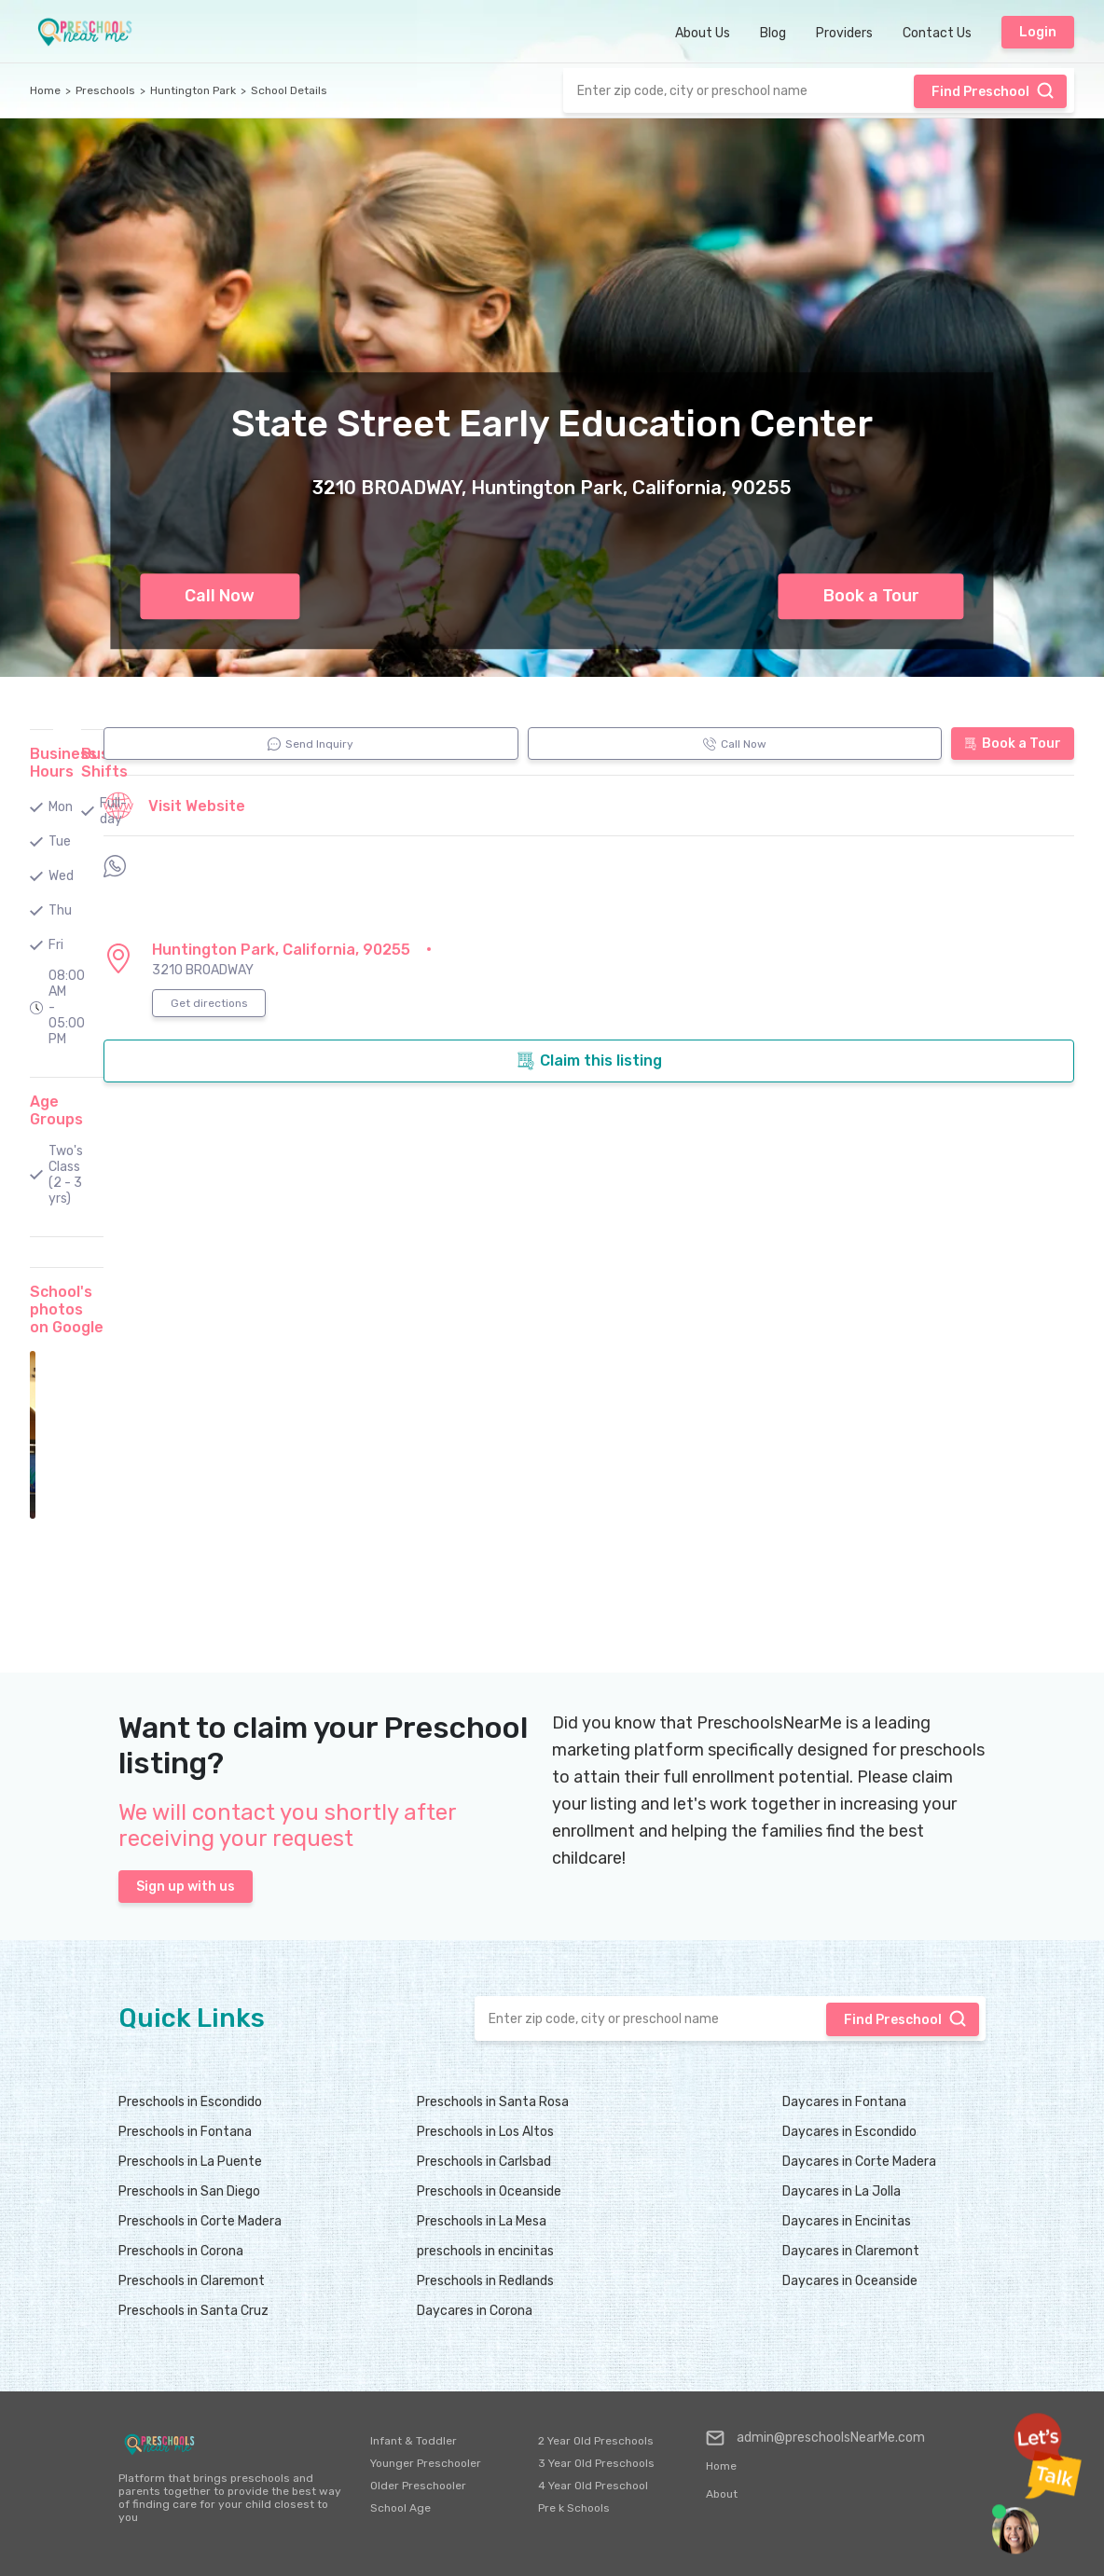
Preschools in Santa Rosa (493, 2102)
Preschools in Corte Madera (200, 2221)
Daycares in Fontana (844, 2102)
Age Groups (56, 1110)
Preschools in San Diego (189, 2191)
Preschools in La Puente (190, 2162)
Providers (844, 33)
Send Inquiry (310, 744)
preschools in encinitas (485, 2251)
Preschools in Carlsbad (484, 2162)
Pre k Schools (574, 2507)
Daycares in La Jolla (841, 2191)
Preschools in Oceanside (489, 2191)
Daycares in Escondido (849, 2132)
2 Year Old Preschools (596, 2440)
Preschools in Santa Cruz (193, 2311)
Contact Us (937, 33)
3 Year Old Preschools (596, 2463)
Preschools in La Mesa (481, 2221)
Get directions (209, 1003)
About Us (702, 33)
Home (45, 90)
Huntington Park (193, 90)
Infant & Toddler (413, 2440)
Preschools (105, 90)
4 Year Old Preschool (593, 2485)
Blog (773, 33)
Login (1037, 32)
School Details (289, 90)
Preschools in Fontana (185, 2132)
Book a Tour (871, 595)
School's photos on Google (67, 1309)
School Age (400, 2507)
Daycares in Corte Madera (859, 2162)
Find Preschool (993, 90)
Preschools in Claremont (191, 2281)
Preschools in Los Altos (485, 2132)
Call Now (220, 595)
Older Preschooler (418, 2485)
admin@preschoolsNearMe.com (815, 2438)
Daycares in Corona (474, 2311)
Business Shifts (114, 762)
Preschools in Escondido (190, 2102)
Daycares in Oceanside (850, 2281)
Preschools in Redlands (485, 2281)
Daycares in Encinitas (846, 2221)
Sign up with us (185, 1886)
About (722, 2493)
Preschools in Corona (180, 2251)
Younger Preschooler (425, 2463)
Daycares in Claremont (850, 2251)
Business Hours (63, 762)
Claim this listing (589, 1061)
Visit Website (174, 805)
